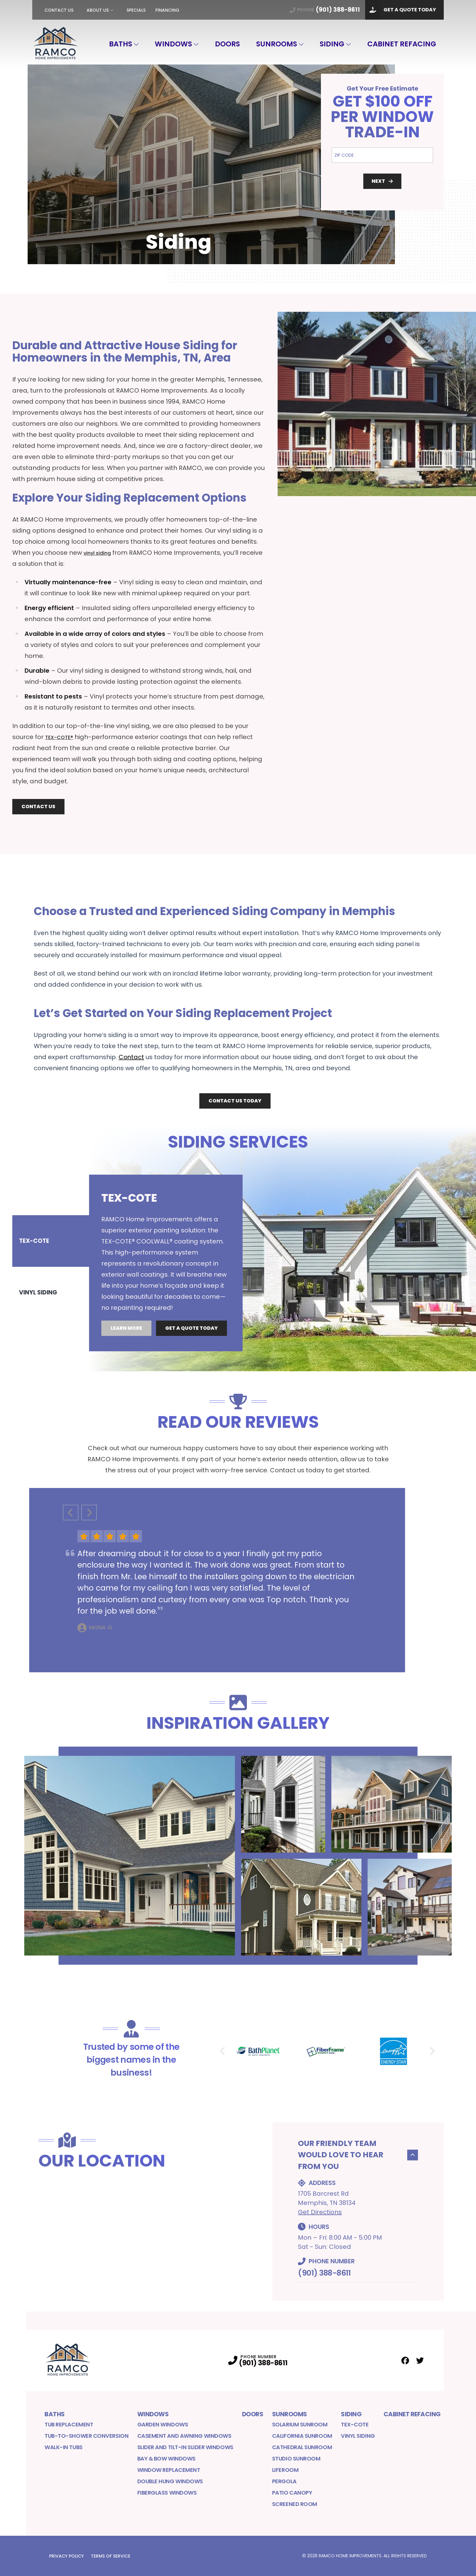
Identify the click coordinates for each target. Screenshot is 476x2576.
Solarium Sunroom (300, 2424)
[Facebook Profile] (405, 2360)
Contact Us (59, 10)
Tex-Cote (355, 2424)
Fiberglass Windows (167, 2492)
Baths (120, 44)
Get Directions (320, 2212)
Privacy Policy (66, 2556)
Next (382, 181)
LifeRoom (285, 2470)
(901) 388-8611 (324, 2273)
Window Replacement (168, 2470)
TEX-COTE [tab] (34, 1256)
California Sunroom (302, 2436)
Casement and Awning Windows (184, 2436)
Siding (332, 44)
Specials (136, 10)
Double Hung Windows (170, 2481)
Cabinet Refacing (401, 44)
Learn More (126, 1340)
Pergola (284, 2481)
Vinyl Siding (358, 2436)
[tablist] (50, 1266)
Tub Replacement (69, 2424)
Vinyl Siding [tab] (38, 1277)
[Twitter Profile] (420, 2360)
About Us (98, 10)
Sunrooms (276, 44)
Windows (173, 44)
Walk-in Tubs (64, 2447)
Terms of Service (110, 2556)
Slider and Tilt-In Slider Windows (185, 2447)
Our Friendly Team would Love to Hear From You (358, 2155)
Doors (227, 44)
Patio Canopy (292, 2492)
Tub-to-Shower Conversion (86, 2436)
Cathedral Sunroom (302, 2447)
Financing (167, 10)
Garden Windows (162, 2424)
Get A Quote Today (400, 10)
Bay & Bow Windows (166, 2458)
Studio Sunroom (296, 2458)
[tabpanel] (282, 1248)
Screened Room (294, 2504)
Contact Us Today (235, 1100)
